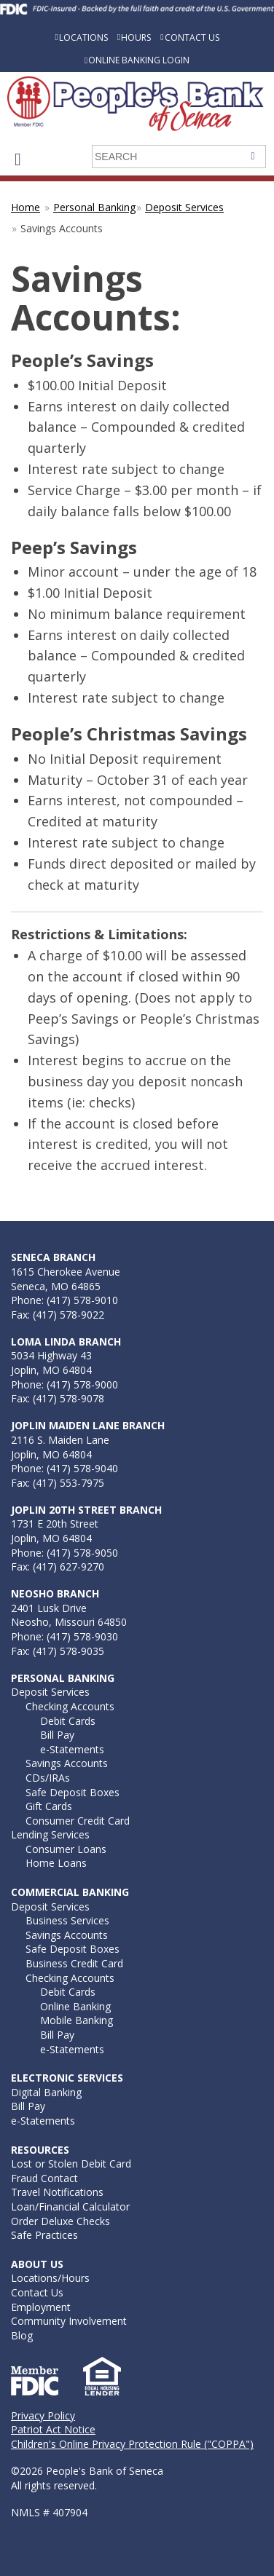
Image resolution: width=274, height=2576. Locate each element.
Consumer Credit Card (78, 1821)
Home (25, 207)
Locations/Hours (50, 2278)
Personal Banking (94, 207)
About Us (37, 2264)
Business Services (67, 1920)
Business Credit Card (74, 1963)
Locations (83, 37)
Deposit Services (184, 207)
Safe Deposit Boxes (73, 1792)
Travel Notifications (57, 2192)
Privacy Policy (43, 2415)
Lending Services (50, 1834)
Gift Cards (49, 1806)
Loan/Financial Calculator (70, 2206)
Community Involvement (69, 2321)
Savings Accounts (67, 1763)
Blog (22, 2335)
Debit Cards (67, 1721)
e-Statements (72, 1749)
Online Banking (75, 2006)
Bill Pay (57, 1735)
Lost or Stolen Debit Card (71, 2163)
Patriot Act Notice (53, 2429)
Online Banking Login (138, 60)
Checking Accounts (70, 1706)
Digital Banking (46, 2092)
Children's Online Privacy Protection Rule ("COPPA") (132, 2444)
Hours (136, 37)
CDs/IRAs (48, 1778)
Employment (41, 2307)
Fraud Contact (44, 2178)
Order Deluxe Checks (60, 2221)
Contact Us (192, 37)
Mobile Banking (76, 2020)
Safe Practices (44, 2235)
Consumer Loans (66, 1849)
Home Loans (56, 1863)
